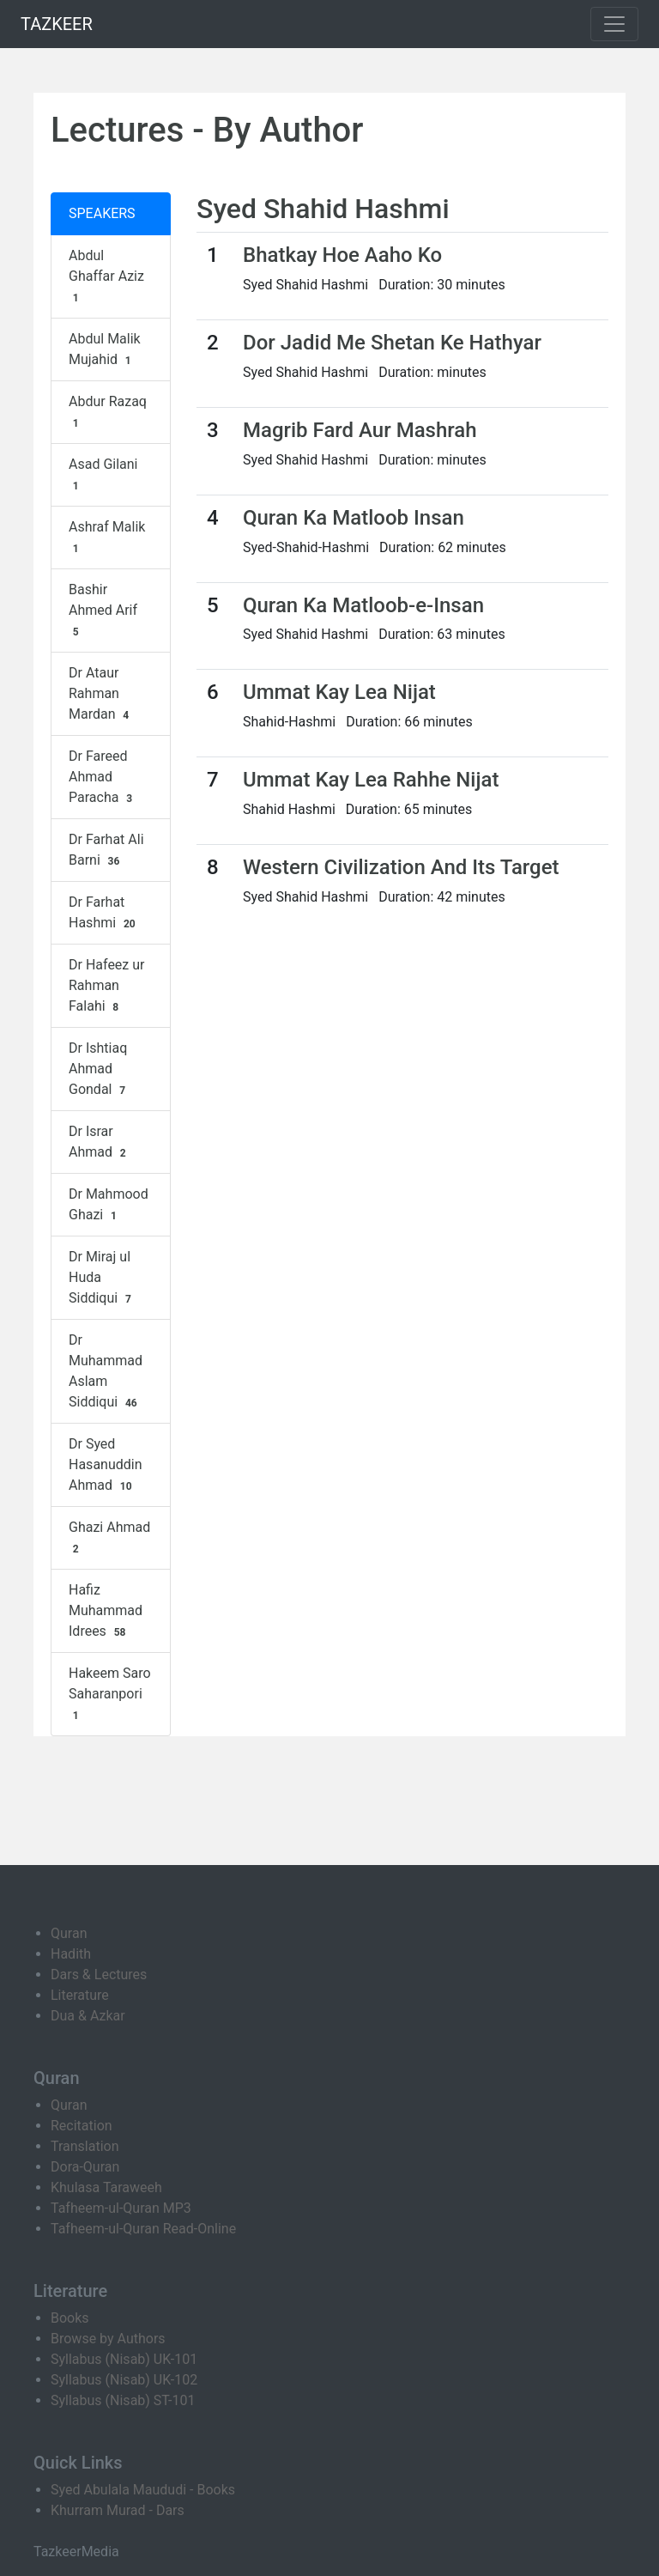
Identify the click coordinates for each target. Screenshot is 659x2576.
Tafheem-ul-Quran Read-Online (143, 2229)
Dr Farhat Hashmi (104, 913)
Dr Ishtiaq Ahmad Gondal (99, 1069)
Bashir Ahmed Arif (103, 610)
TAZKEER (57, 24)
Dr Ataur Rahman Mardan (101, 694)
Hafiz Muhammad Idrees (105, 1611)
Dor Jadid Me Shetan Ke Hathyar (392, 343)
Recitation (81, 2125)
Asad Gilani (103, 475)
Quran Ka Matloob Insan (353, 518)
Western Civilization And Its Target (401, 867)
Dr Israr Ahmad (99, 1142)
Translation (85, 2146)
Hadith (71, 1954)
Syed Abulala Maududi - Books (143, 2490)
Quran (69, 1933)
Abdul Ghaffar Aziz (106, 276)
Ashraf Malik (107, 537)
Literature (80, 1995)
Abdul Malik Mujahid (105, 349)
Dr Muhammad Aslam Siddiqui (105, 1371)
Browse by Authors (108, 2338)
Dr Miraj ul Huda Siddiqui (102, 1278)
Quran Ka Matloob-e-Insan (363, 605)
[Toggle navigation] (614, 24)
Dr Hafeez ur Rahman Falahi (107, 986)
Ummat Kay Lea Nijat (339, 692)
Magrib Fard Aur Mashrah (360, 430)
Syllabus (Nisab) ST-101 (123, 2400)
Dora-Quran (85, 2167)
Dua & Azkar (88, 2016)
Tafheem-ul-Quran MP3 (121, 2208)
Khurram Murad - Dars (117, 2510)
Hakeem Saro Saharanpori (110, 1694)
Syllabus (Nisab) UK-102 (124, 2380)
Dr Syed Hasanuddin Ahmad (105, 1465)
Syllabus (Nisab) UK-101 (124, 2359)
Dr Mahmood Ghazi (108, 1205)
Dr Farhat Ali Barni (106, 850)
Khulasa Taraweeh (106, 2187)
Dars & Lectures (99, 1974)
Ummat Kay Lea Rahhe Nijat (371, 780)
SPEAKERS (102, 213)
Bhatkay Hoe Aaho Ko (342, 255)
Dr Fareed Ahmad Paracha (102, 777)
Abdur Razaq (108, 412)
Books (70, 2318)
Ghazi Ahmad (109, 1538)
